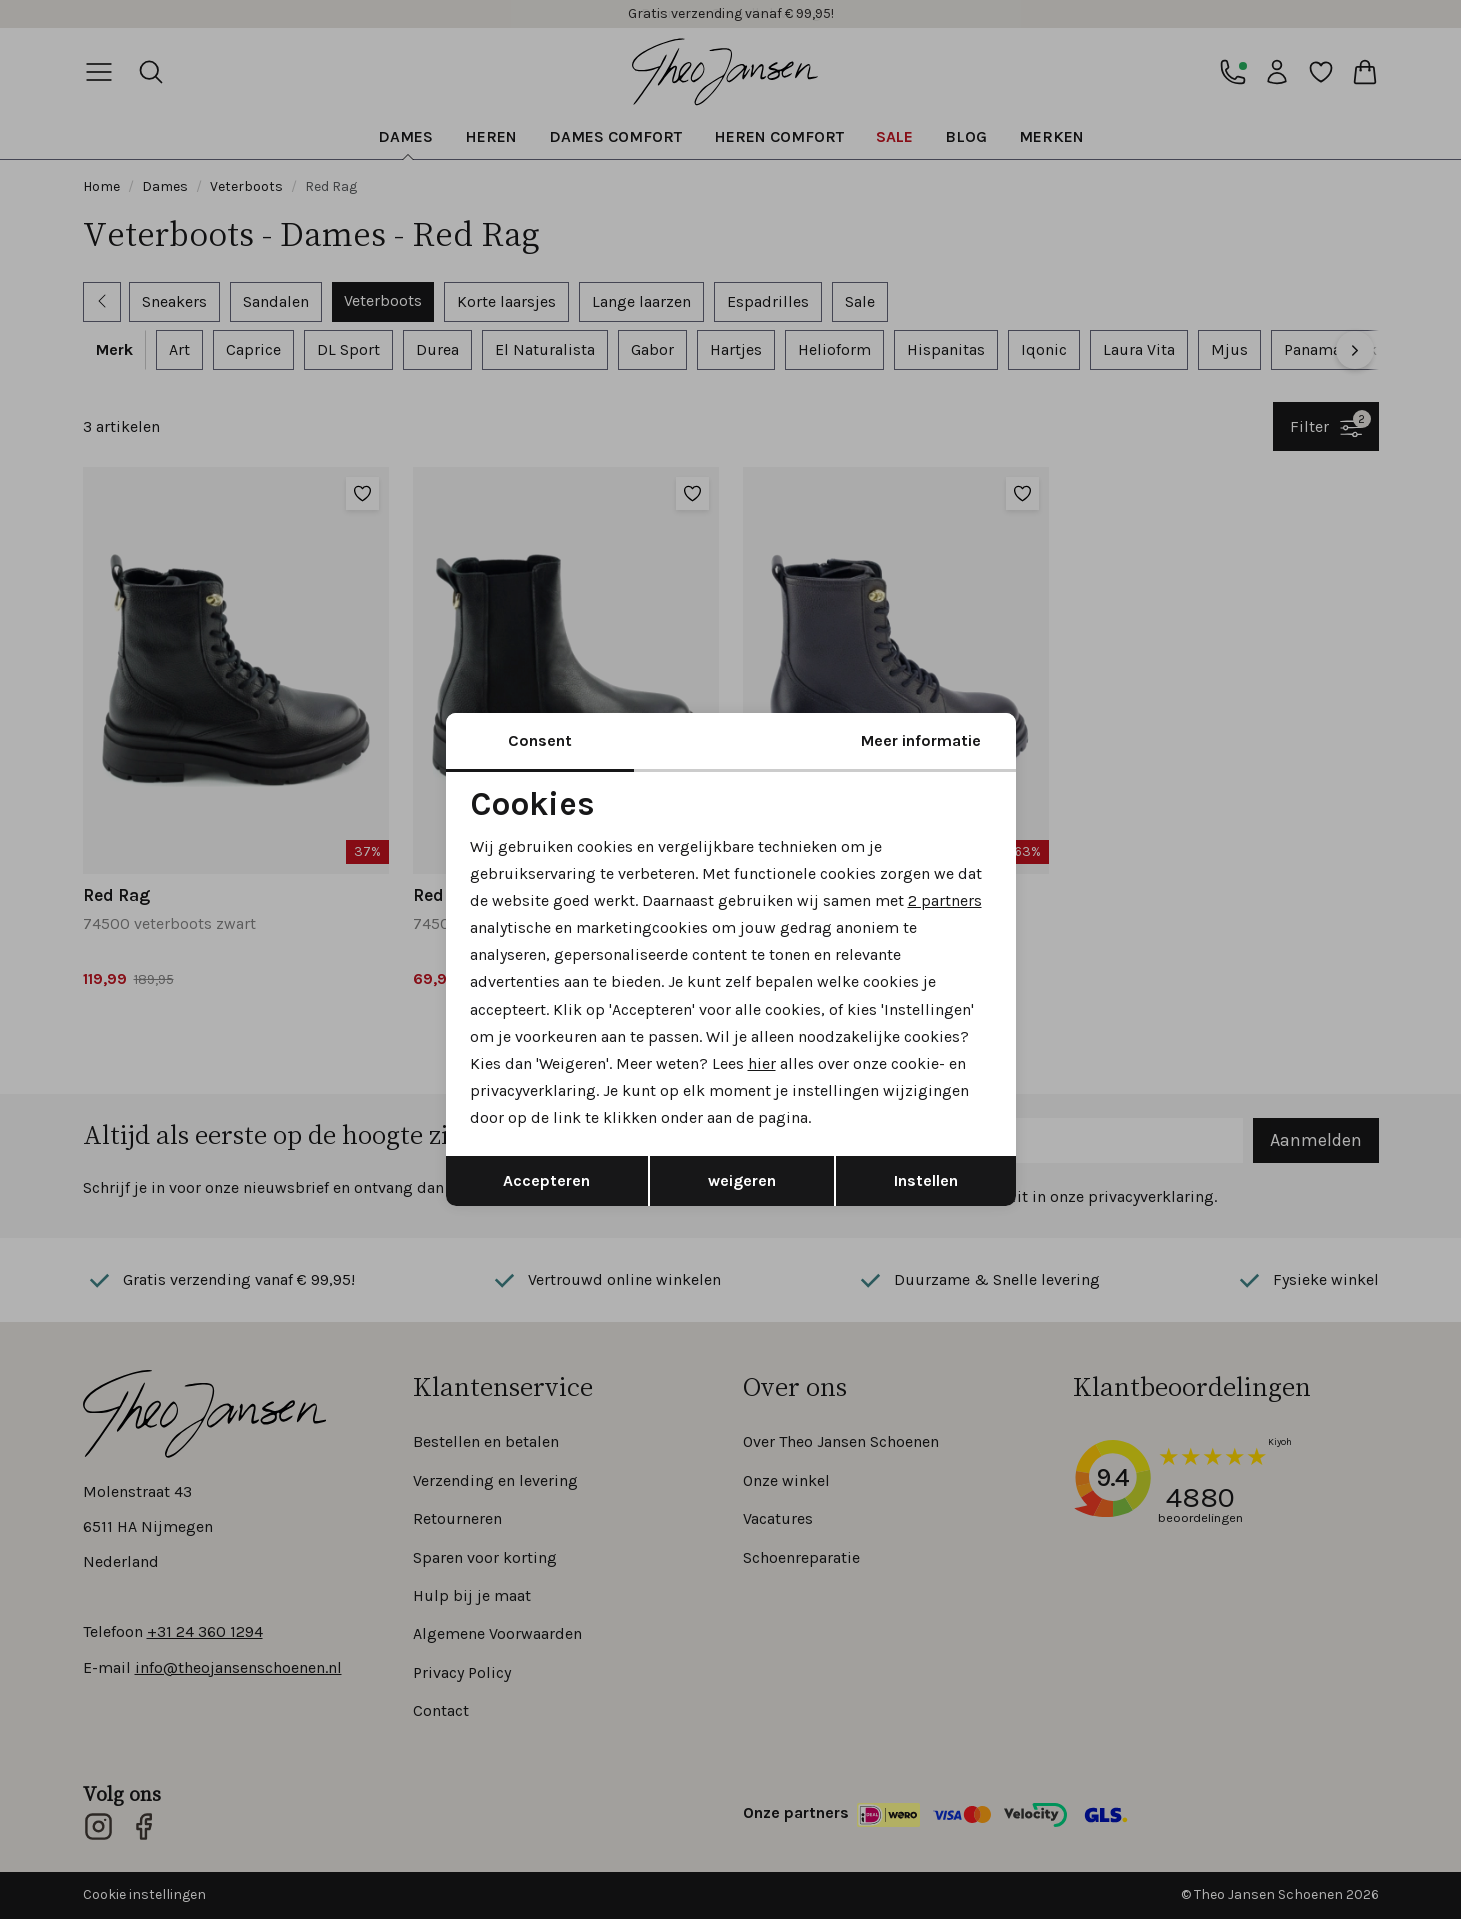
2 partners (945, 900)
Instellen (926, 1180)
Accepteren (546, 1180)
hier (762, 1063)
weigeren (742, 1180)
